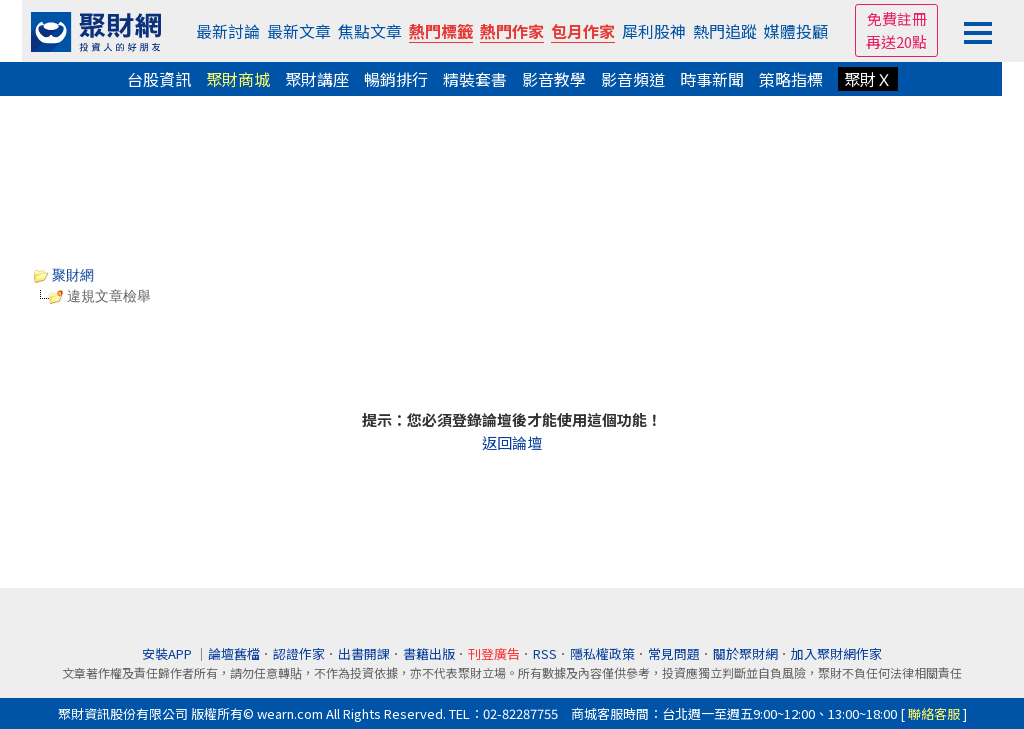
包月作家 (583, 31)
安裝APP (168, 653)
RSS (545, 653)
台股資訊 (159, 79)
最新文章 (299, 31)
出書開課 (364, 653)
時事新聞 (712, 79)
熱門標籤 (441, 31)
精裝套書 (475, 79)
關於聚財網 (745, 653)
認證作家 (299, 653)
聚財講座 (317, 79)
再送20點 (896, 41)
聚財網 (64, 275)
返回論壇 (512, 442)
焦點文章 (370, 31)
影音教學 (554, 79)
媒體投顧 (796, 31)
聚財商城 (238, 79)
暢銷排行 (396, 79)
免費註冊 (897, 18)
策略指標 (791, 79)
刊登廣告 (494, 653)
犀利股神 (654, 31)
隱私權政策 (602, 653)
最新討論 (228, 31)
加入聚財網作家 (836, 653)
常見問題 (674, 653)
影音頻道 (633, 79)
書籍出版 (429, 653)
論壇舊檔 (234, 653)
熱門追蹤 (725, 31)
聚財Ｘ (868, 79)
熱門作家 (512, 31)
